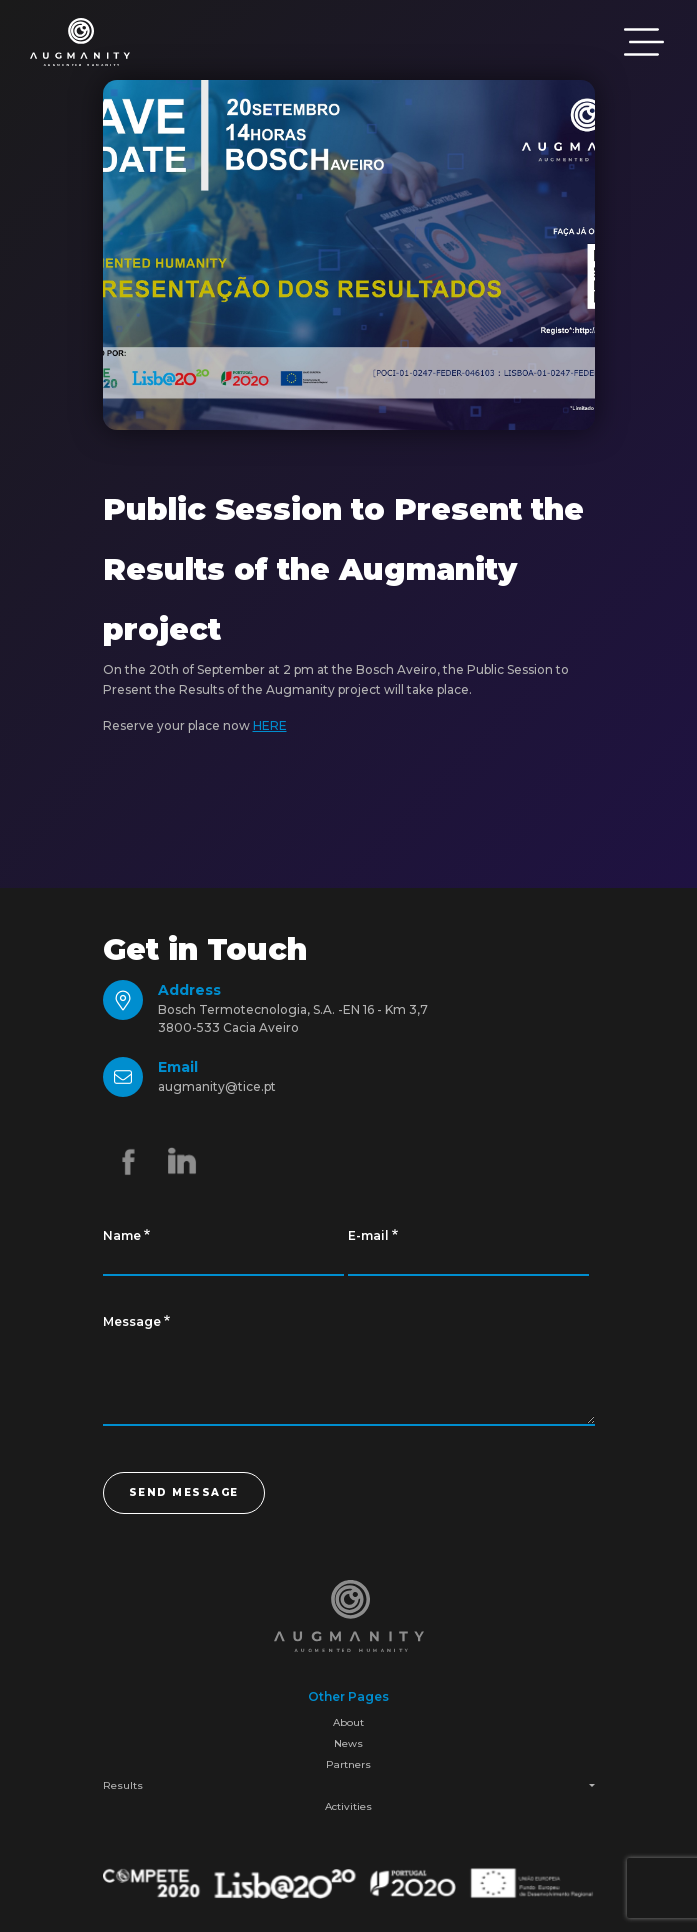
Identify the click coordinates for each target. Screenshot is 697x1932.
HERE (270, 725)
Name (122, 1235)
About (348, 1722)
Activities (348, 1806)
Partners (348, 1764)
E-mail (368, 1235)
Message (132, 1321)
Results (123, 1785)
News (348, 1743)
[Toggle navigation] (644, 42)
